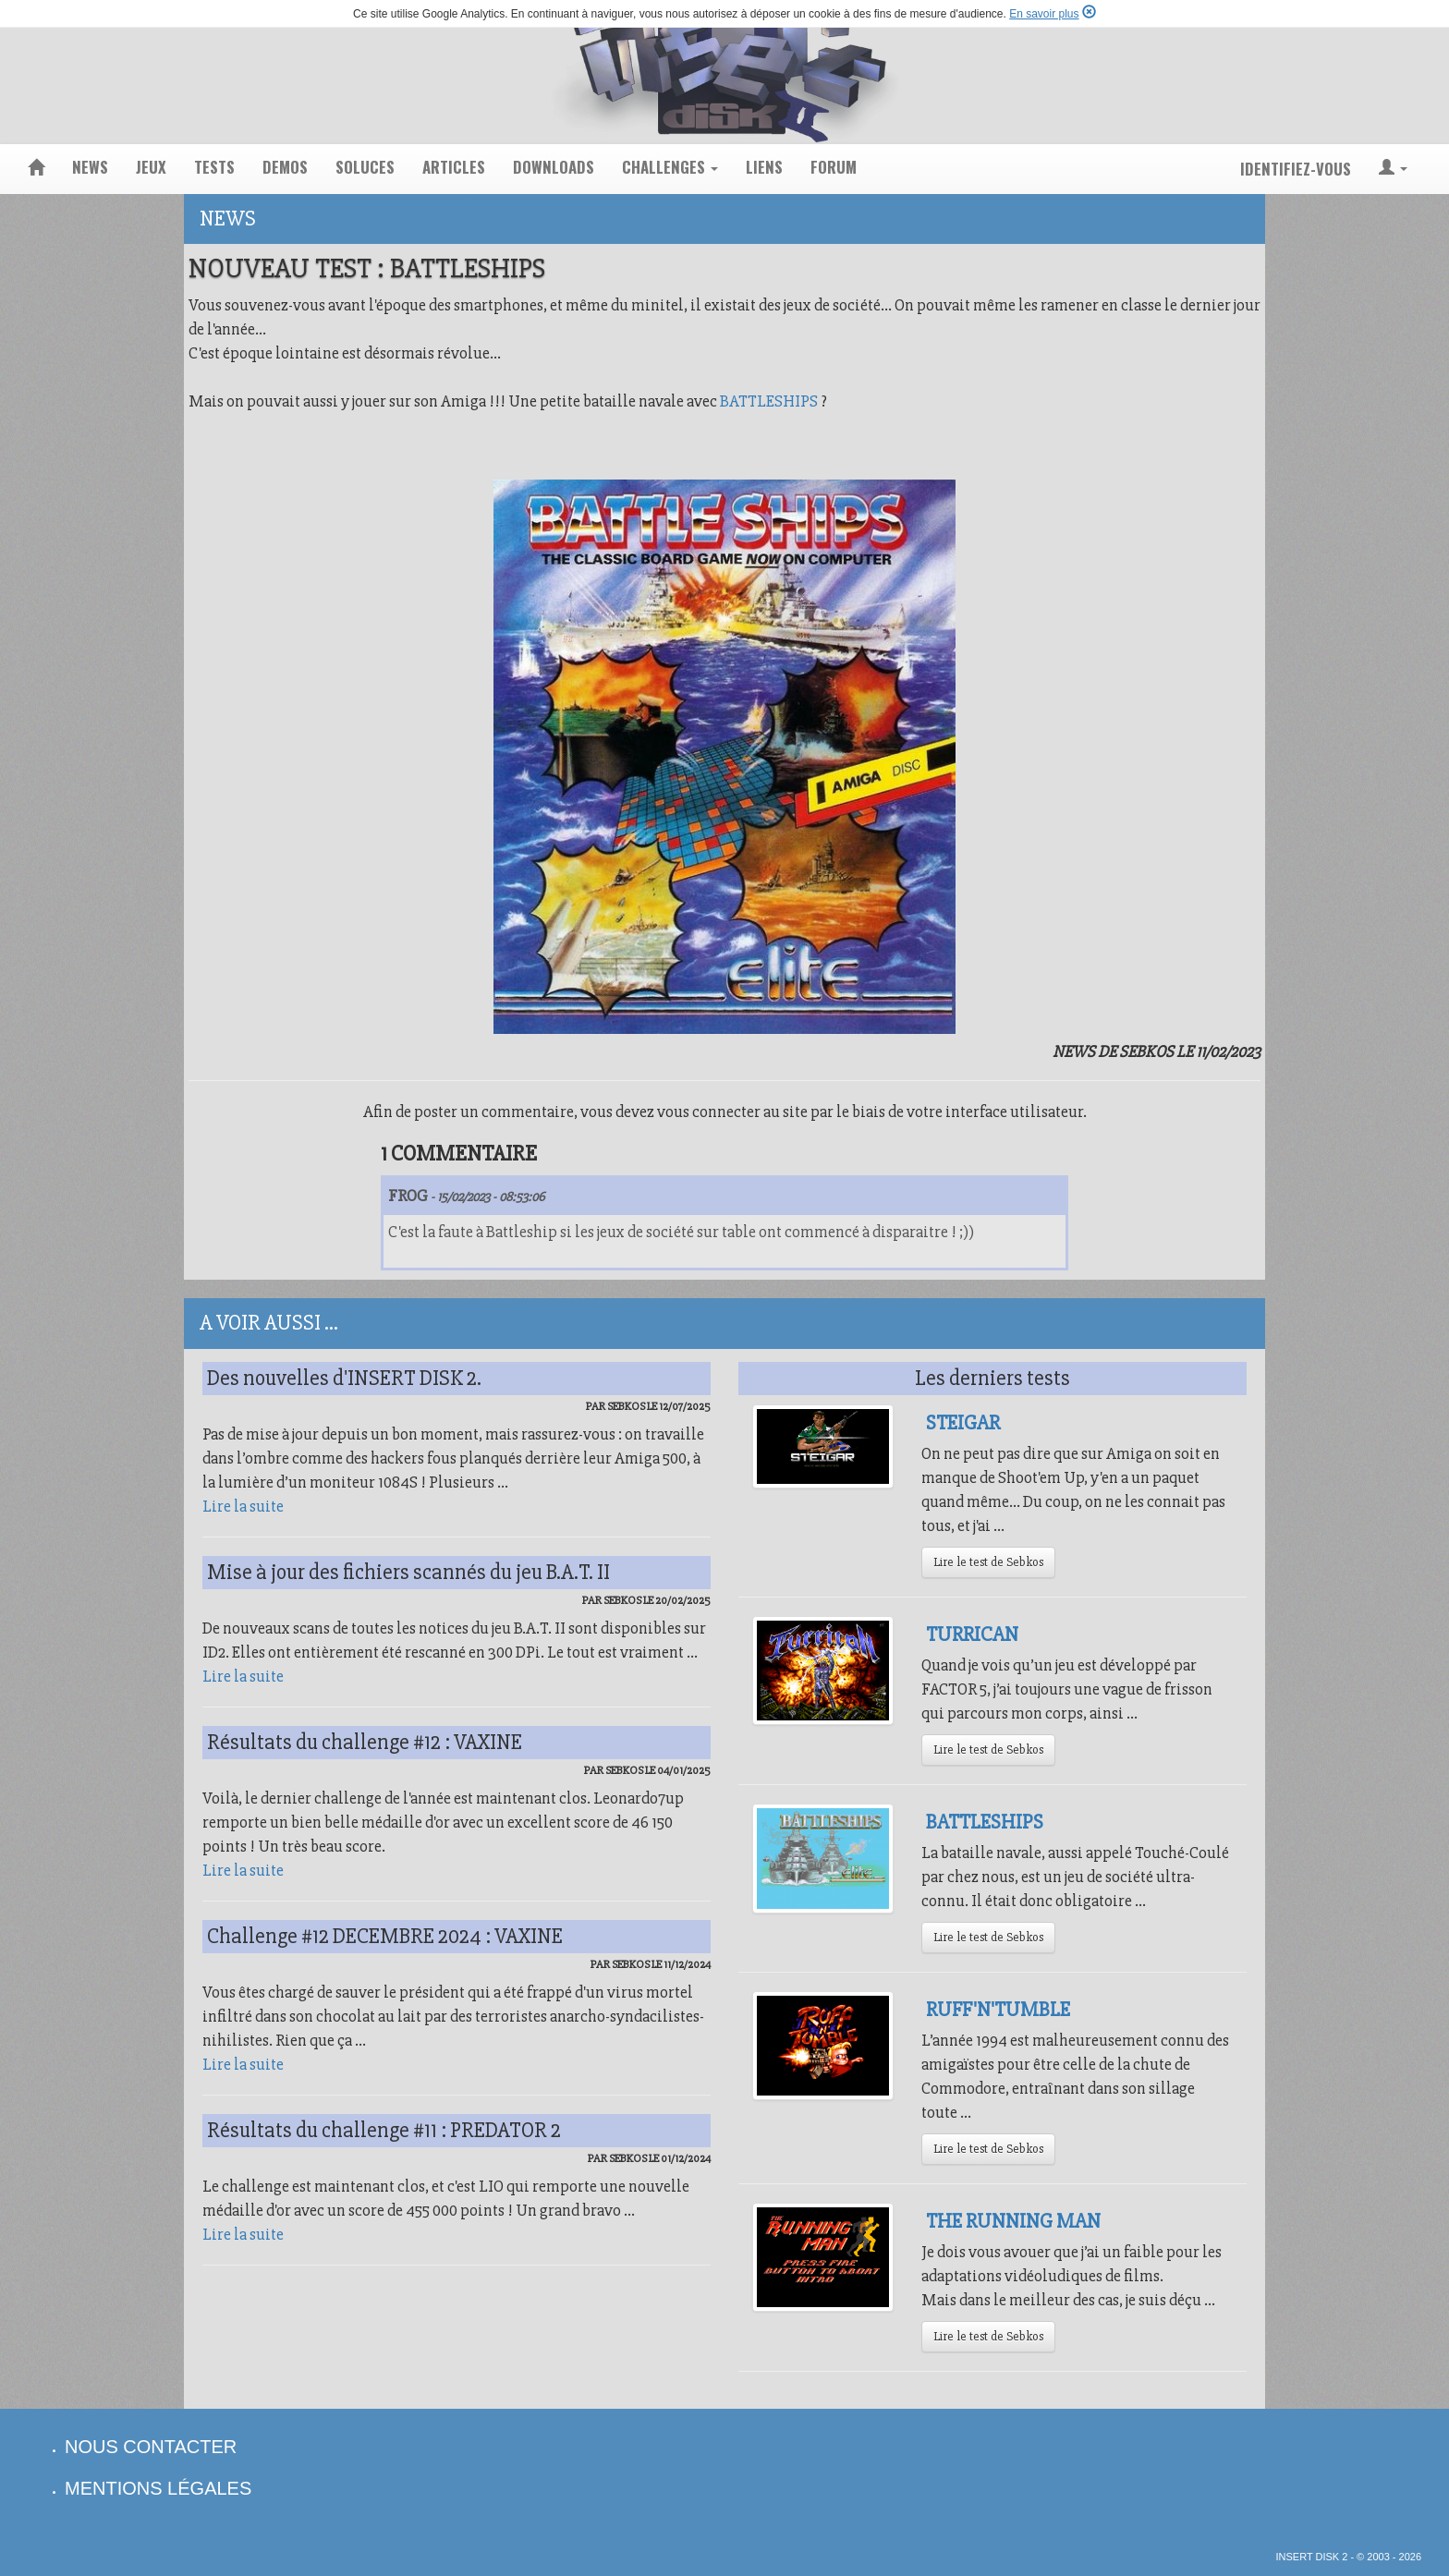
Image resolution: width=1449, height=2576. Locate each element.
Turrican (972, 1634)
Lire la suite (243, 1506)
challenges (670, 166)
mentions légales (158, 2488)
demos (285, 166)
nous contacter (151, 2446)
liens (764, 166)
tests (214, 166)
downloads (553, 166)
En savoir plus (1043, 13)
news (90, 166)
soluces (365, 166)
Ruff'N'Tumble (998, 2010)
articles (453, 166)
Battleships (984, 1822)
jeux (151, 166)
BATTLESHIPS (769, 401)
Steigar (963, 1423)
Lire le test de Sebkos (988, 1562)
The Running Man (1013, 2221)
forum (833, 166)
